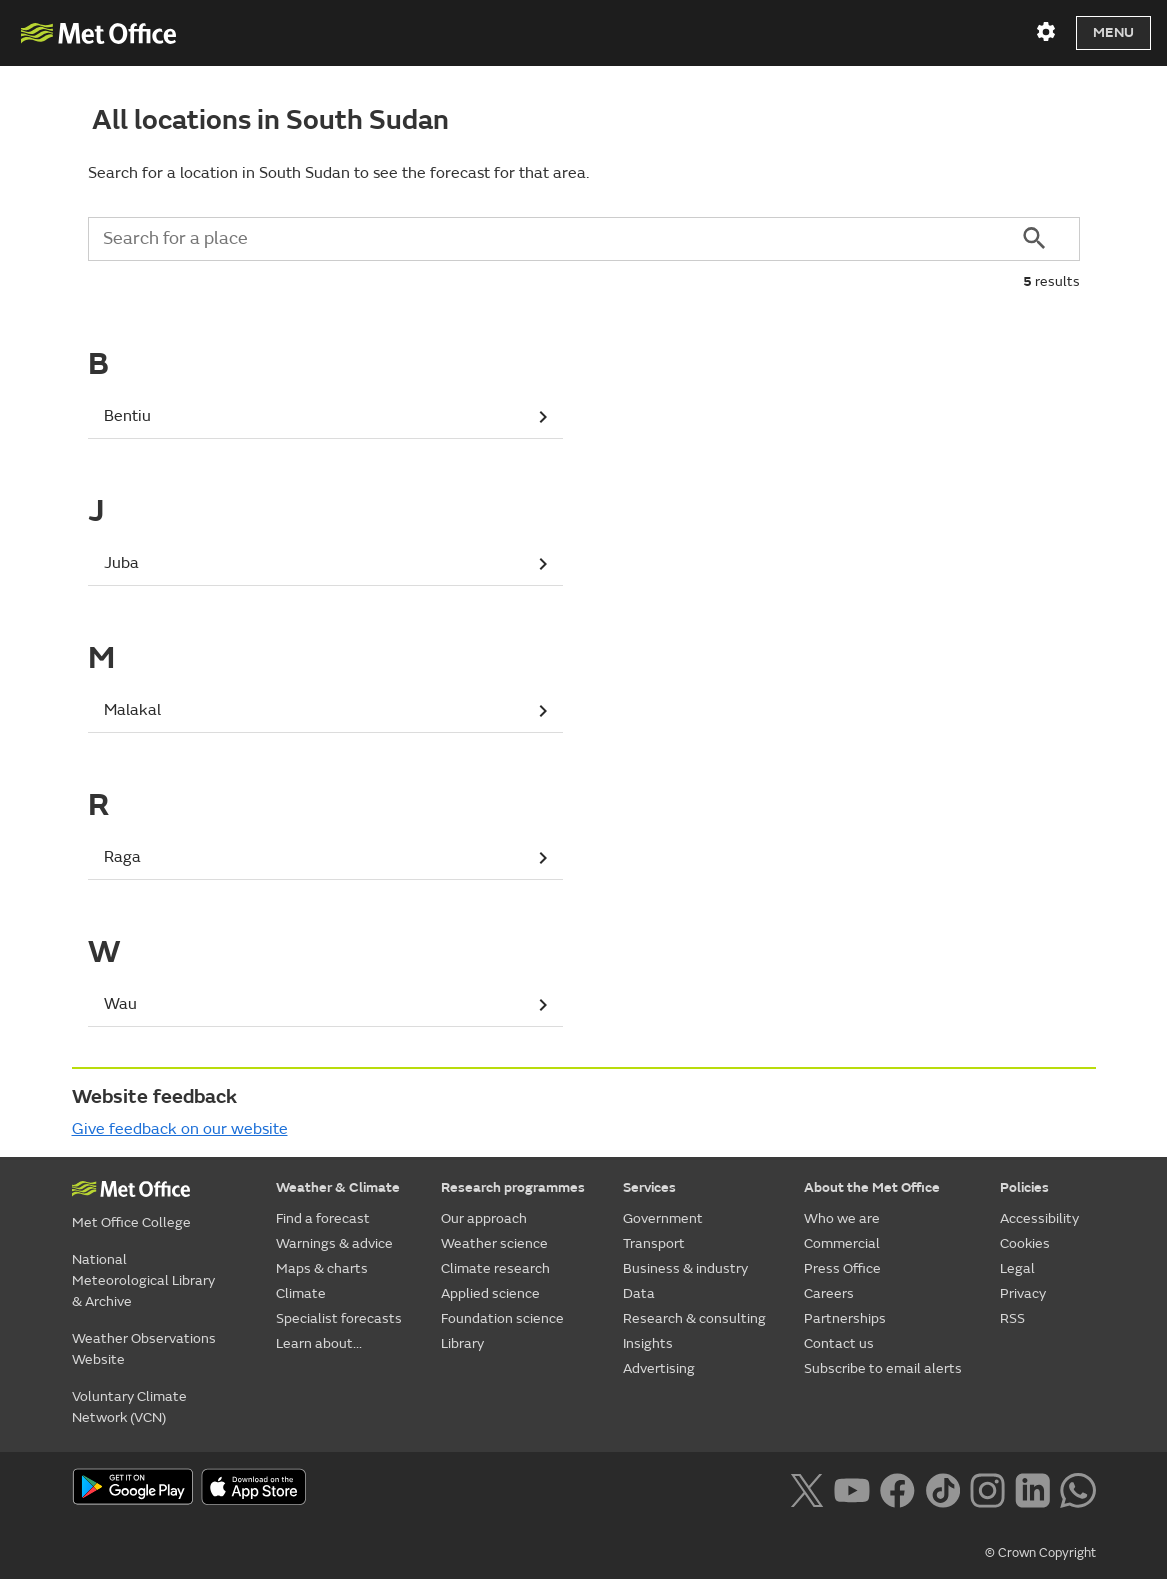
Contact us (839, 1343)
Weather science (494, 1243)
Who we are (842, 1218)
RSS (1012, 1318)
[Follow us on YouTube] (851, 1488)
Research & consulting (694, 1318)
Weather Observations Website (144, 1349)
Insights (648, 1343)
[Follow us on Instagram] (987, 1488)
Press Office (842, 1268)
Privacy (1023, 1293)
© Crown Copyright (1040, 1553)
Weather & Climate (338, 1187)
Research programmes (513, 1187)
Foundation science (502, 1318)
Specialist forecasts (339, 1318)
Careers (829, 1293)
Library (462, 1343)
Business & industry (685, 1268)
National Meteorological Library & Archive (143, 1280)
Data (639, 1293)
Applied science (490, 1293)
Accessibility (1039, 1218)
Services (649, 1187)
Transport (654, 1243)
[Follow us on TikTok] (942, 1488)
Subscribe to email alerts (883, 1368)
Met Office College (131, 1222)
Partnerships (845, 1318)
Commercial (842, 1243)
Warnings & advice (334, 1243)
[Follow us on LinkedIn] (1032, 1488)
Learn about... (319, 1343)
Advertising (659, 1368)
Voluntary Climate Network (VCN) (129, 1407)
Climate (301, 1293)
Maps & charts (322, 1268)
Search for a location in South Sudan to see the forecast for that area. (338, 173)
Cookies (1025, 1243)
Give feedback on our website (180, 1129)
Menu (1113, 32)
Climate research (495, 1268)
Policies (1024, 1187)
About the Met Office (872, 1187)
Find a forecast (323, 1218)
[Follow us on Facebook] (897, 1488)
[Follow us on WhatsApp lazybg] (1077, 1488)
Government (663, 1218)
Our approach (484, 1218)
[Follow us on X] (806, 1488)
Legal (1017, 1268)
